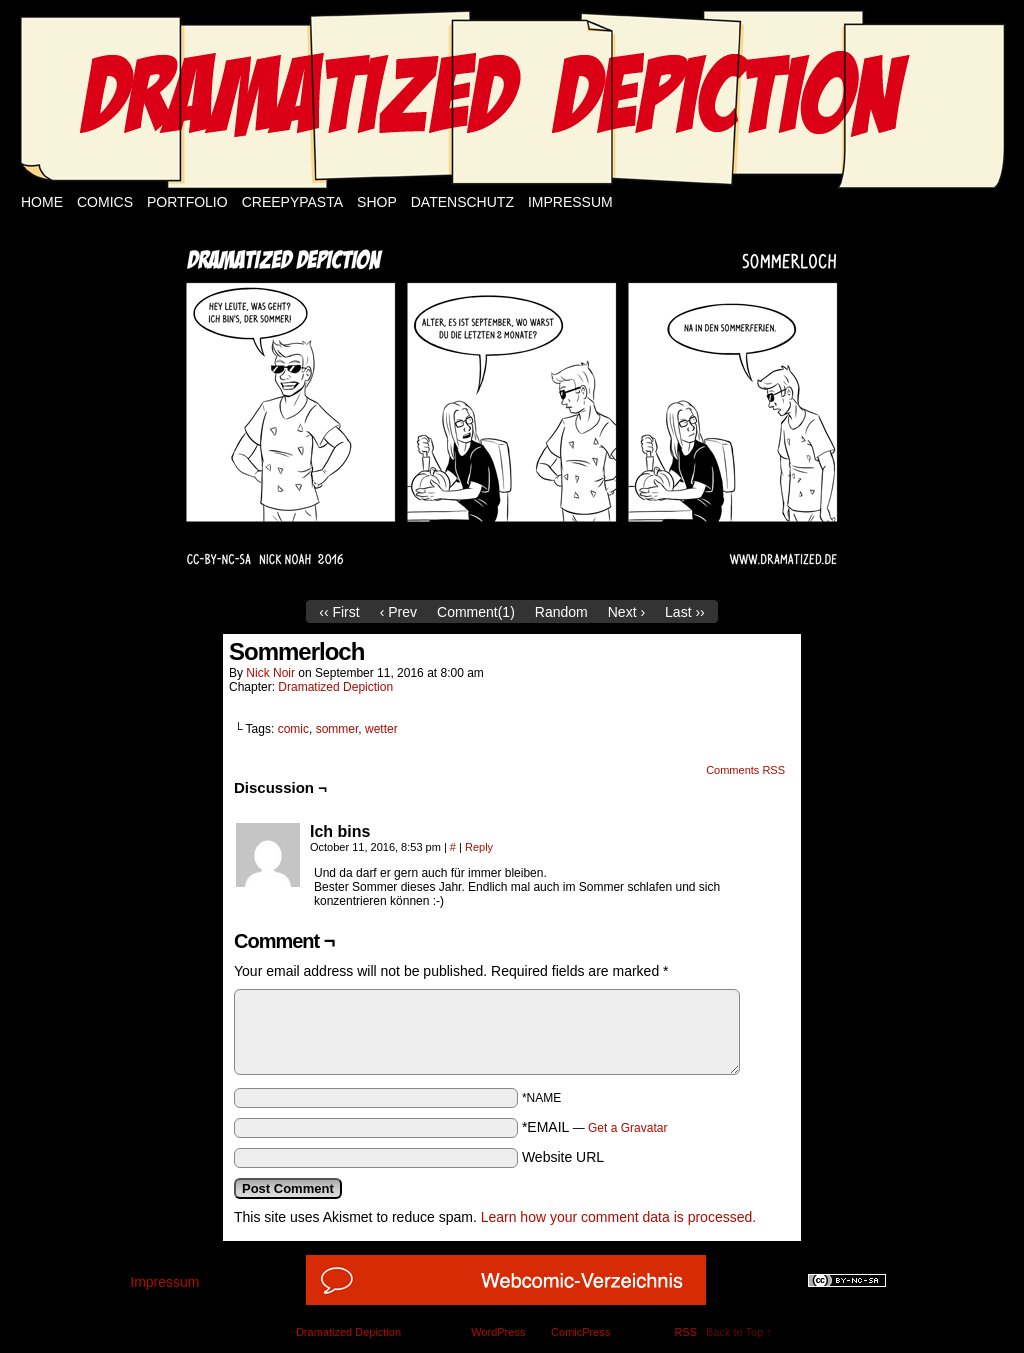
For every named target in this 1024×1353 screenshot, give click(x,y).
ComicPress (580, 1332)
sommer (337, 729)
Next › (626, 612)
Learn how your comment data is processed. (618, 1217)
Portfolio (187, 202)
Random (561, 612)
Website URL (563, 1157)
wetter (381, 729)
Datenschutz (462, 202)
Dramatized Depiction (335, 687)
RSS (685, 1332)
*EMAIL (595, 1127)
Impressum (570, 202)
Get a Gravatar (627, 1128)
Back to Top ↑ (739, 1332)
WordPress (498, 1332)
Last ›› (685, 612)
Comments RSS (745, 770)
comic (293, 729)
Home (42, 202)
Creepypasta (292, 202)
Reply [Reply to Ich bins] (479, 847)
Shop (377, 202)
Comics (105, 202)
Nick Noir (270, 673)
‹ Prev (398, 612)
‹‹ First (339, 612)
